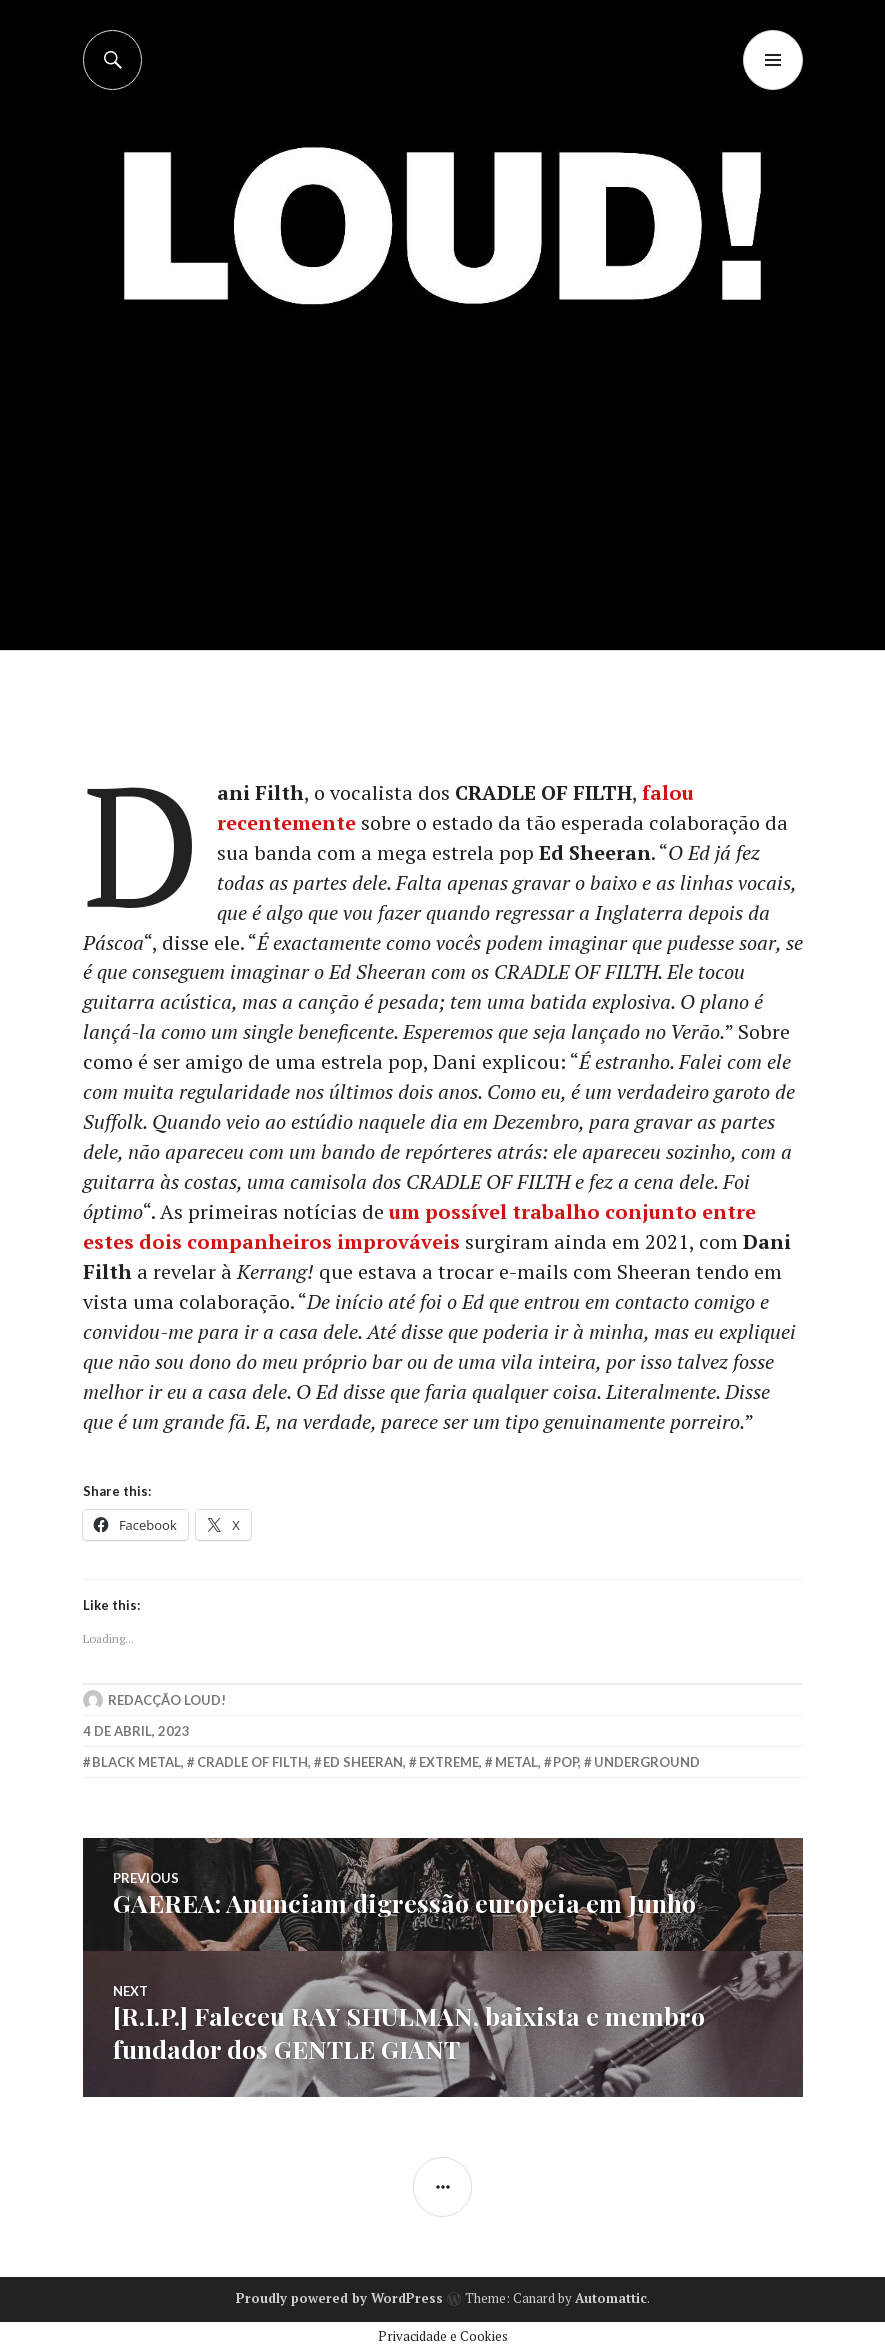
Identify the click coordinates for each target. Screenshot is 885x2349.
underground (647, 1763)
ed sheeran (363, 1763)
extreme (449, 1763)
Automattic (611, 2296)
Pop (565, 1763)
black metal (136, 1763)
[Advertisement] (444, 501)
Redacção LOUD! (167, 1701)
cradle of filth (252, 1763)
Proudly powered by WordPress (339, 2296)
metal (516, 1763)
